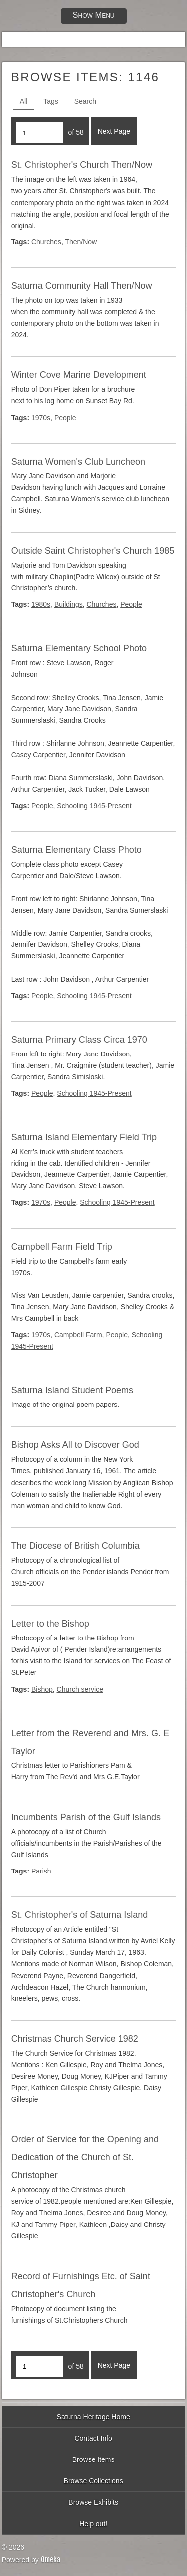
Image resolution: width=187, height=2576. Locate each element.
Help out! (93, 2524)
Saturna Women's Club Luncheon (78, 462)
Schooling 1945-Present (94, 806)
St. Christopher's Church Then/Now (81, 165)
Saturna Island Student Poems (72, 1390)
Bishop (42, 1689)
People (65, 418)
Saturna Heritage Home (93, 2417)
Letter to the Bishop (50, 1624)
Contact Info (93, 2438)
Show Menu (94, 14)
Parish (41, 1871)
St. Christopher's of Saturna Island (79, 1915)
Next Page (114, 131)
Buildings (68, 604)
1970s (40, 418)
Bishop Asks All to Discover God (75, 1445)
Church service (80, 1689)
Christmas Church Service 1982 (74, 2039)
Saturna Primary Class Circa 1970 (79, 1040)
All (24, 101)
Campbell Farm (78, 1335)
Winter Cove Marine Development (78, 375)
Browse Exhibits (93, 2502)
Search (85, 101)
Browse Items (93, 2459)
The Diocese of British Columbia (75, 1546)
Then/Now (81, 242)
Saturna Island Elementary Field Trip (84, 1137)
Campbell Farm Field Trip (61, 1247)
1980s (40, 604)
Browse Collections (93, 2481)
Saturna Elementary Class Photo (76, 850)
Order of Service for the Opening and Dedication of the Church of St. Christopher (85, 2157)
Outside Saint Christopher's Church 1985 (93, 551)
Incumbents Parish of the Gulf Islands (86, 1817)
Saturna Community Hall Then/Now (81, 286)
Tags (50, 101)
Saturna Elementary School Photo (79, 648)
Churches (46, 242)
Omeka (50, 2559)
